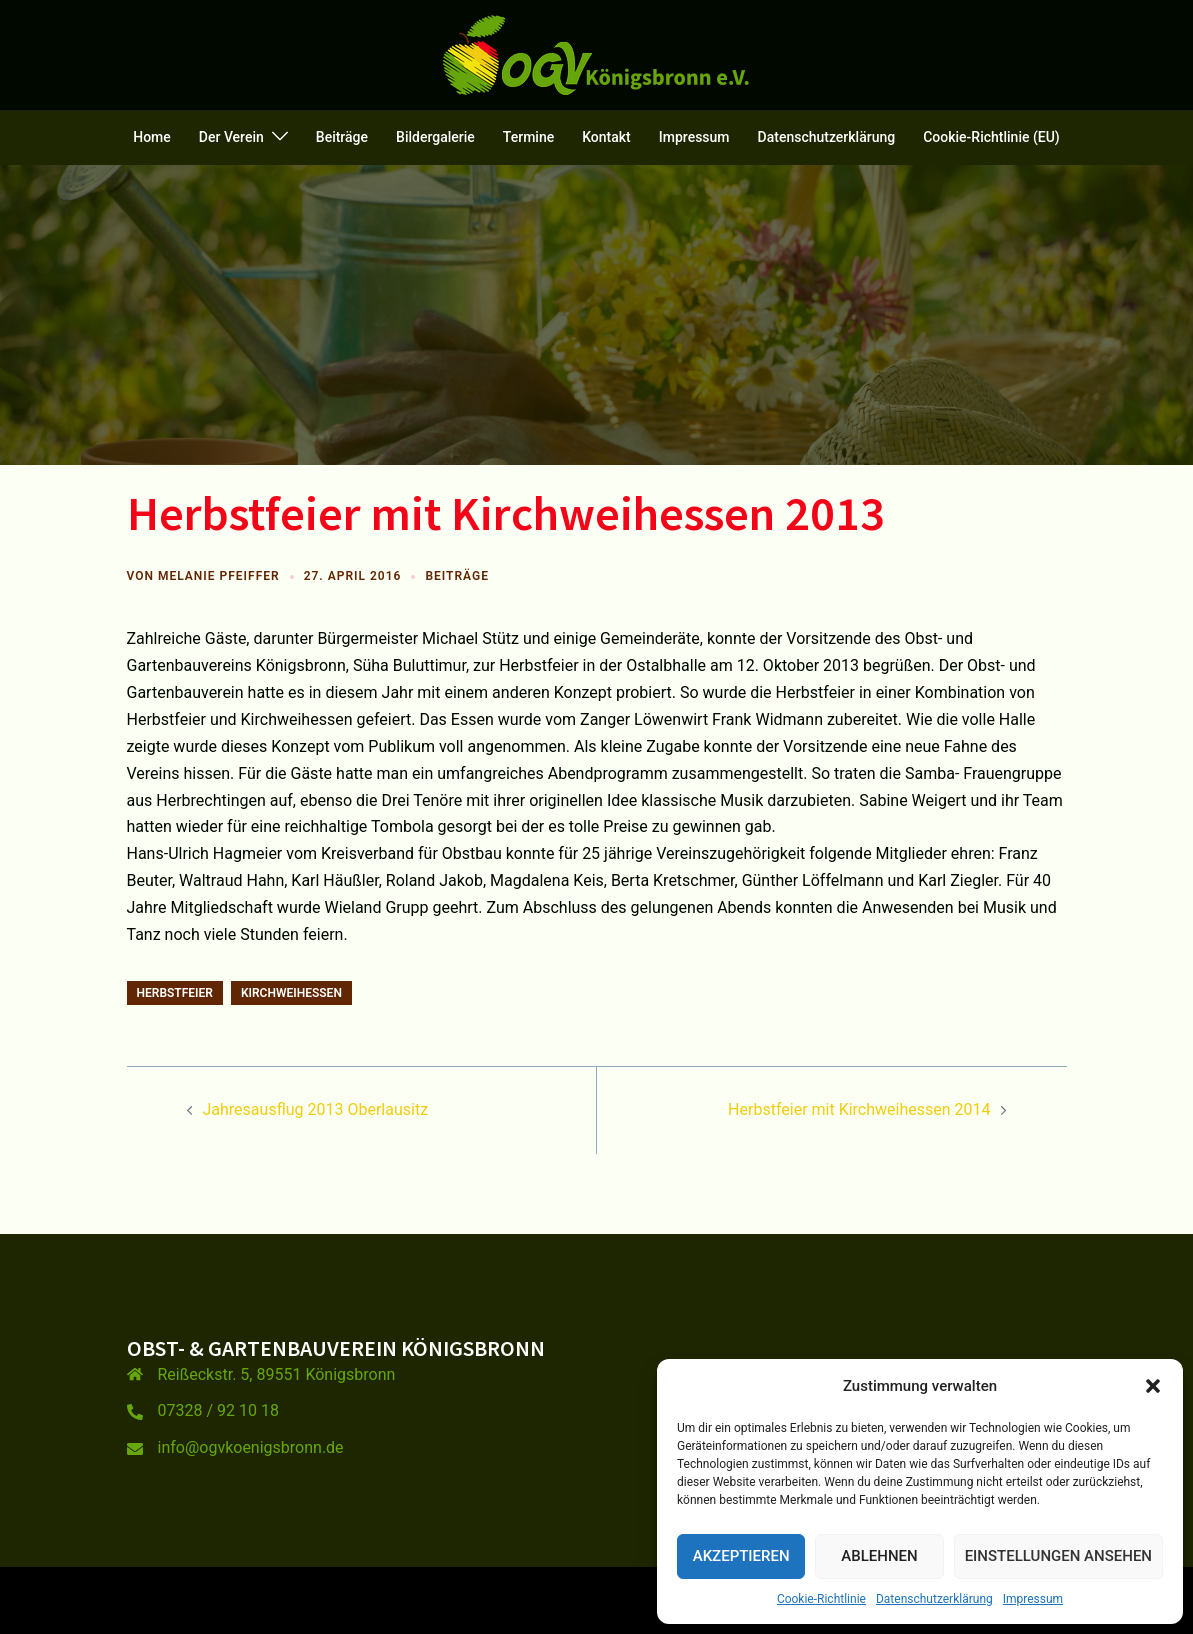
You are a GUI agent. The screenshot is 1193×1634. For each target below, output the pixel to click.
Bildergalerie (435, 137)
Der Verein (231, 137)
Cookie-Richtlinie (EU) (991, 137)
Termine (528, 137)
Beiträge (342, 137)
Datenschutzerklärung (934, 1599)
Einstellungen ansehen (1058, 1556)
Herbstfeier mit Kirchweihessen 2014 (859, 1109)
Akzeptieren (741, 1556)
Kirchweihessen (291, 993)
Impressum (1033, 1599)
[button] (1153, 1386)
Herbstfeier (175, 993)
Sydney (486, 1599)
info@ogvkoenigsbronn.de (251, 1447)
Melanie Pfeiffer (219, 576)
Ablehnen (879, 1556)
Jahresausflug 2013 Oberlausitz (316, 1109)
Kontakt (606, 137)
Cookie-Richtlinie (821, 1599)
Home (152, 137)
